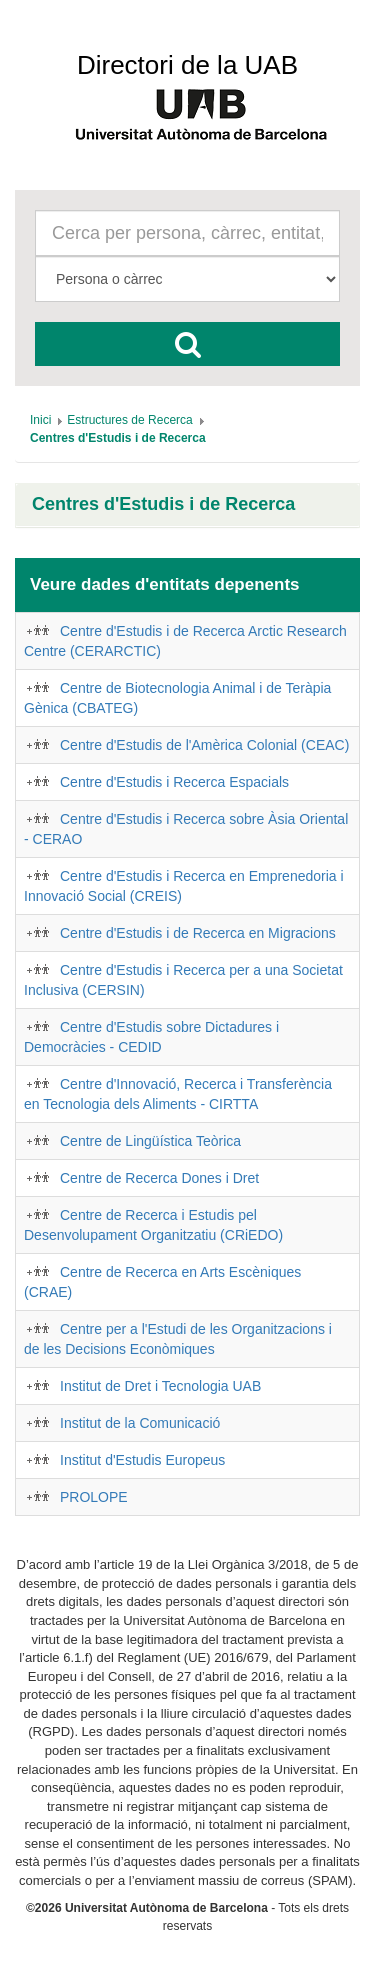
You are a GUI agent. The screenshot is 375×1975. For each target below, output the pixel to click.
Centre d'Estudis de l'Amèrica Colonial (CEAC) (204, 745)
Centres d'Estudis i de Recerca (163, 504)
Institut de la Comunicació (140, 1423)
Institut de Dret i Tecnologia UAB (160, 1386)
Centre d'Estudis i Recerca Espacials (174, 782)
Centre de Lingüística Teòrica (150, 1141)
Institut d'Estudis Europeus (142, 1460)
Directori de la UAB (187, 65)
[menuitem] (40, 420)
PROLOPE (94, 1497)
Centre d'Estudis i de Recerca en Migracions (198, 933)
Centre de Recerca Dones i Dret (159, 1178)
